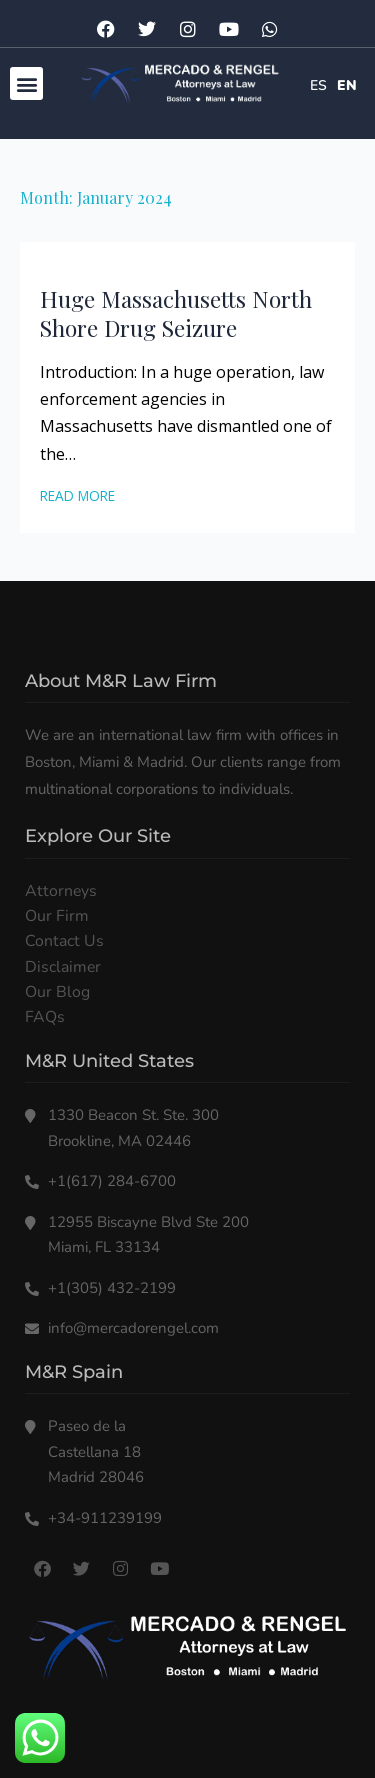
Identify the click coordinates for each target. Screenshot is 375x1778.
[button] (26, 83)
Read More (77, 495)
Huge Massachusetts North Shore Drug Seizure (176, 313)
